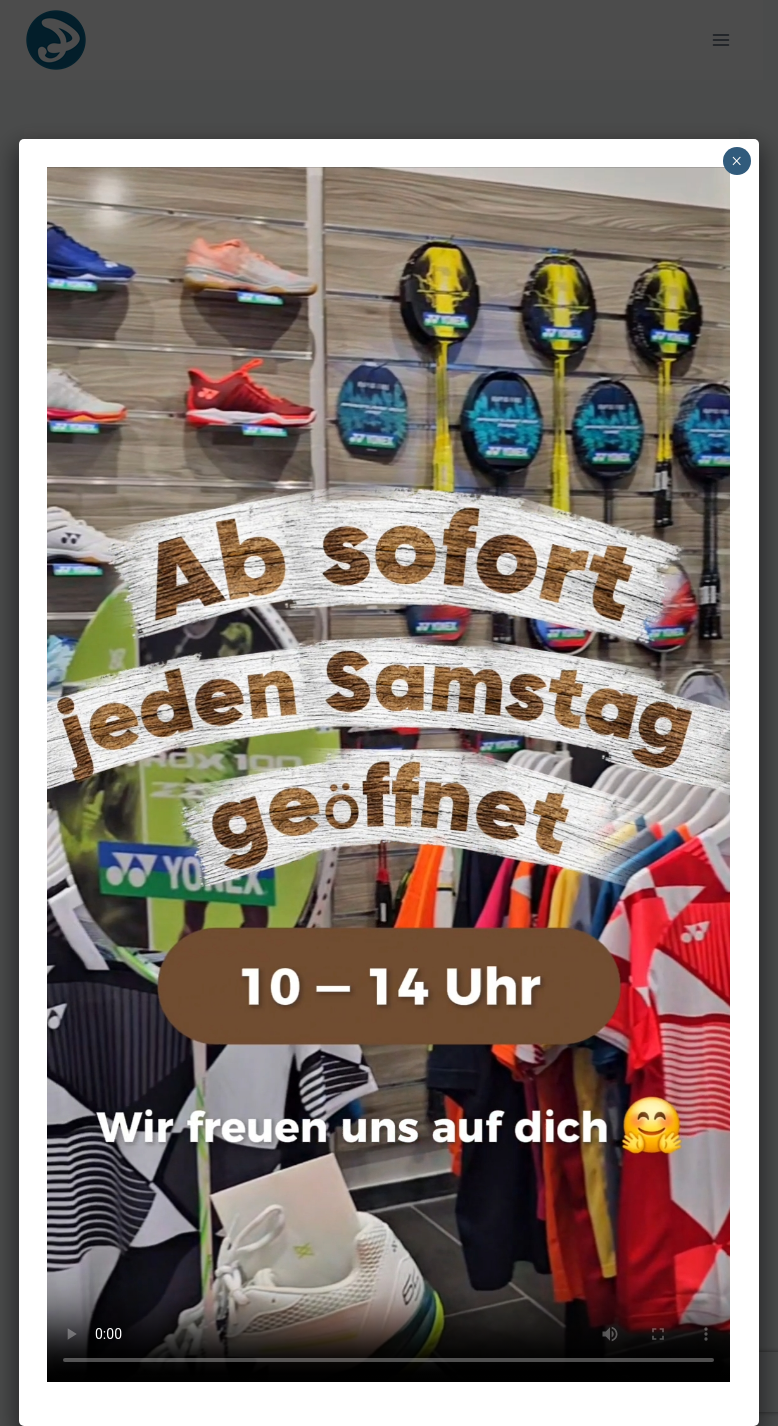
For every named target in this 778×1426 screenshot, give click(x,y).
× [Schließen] (736, 161)
